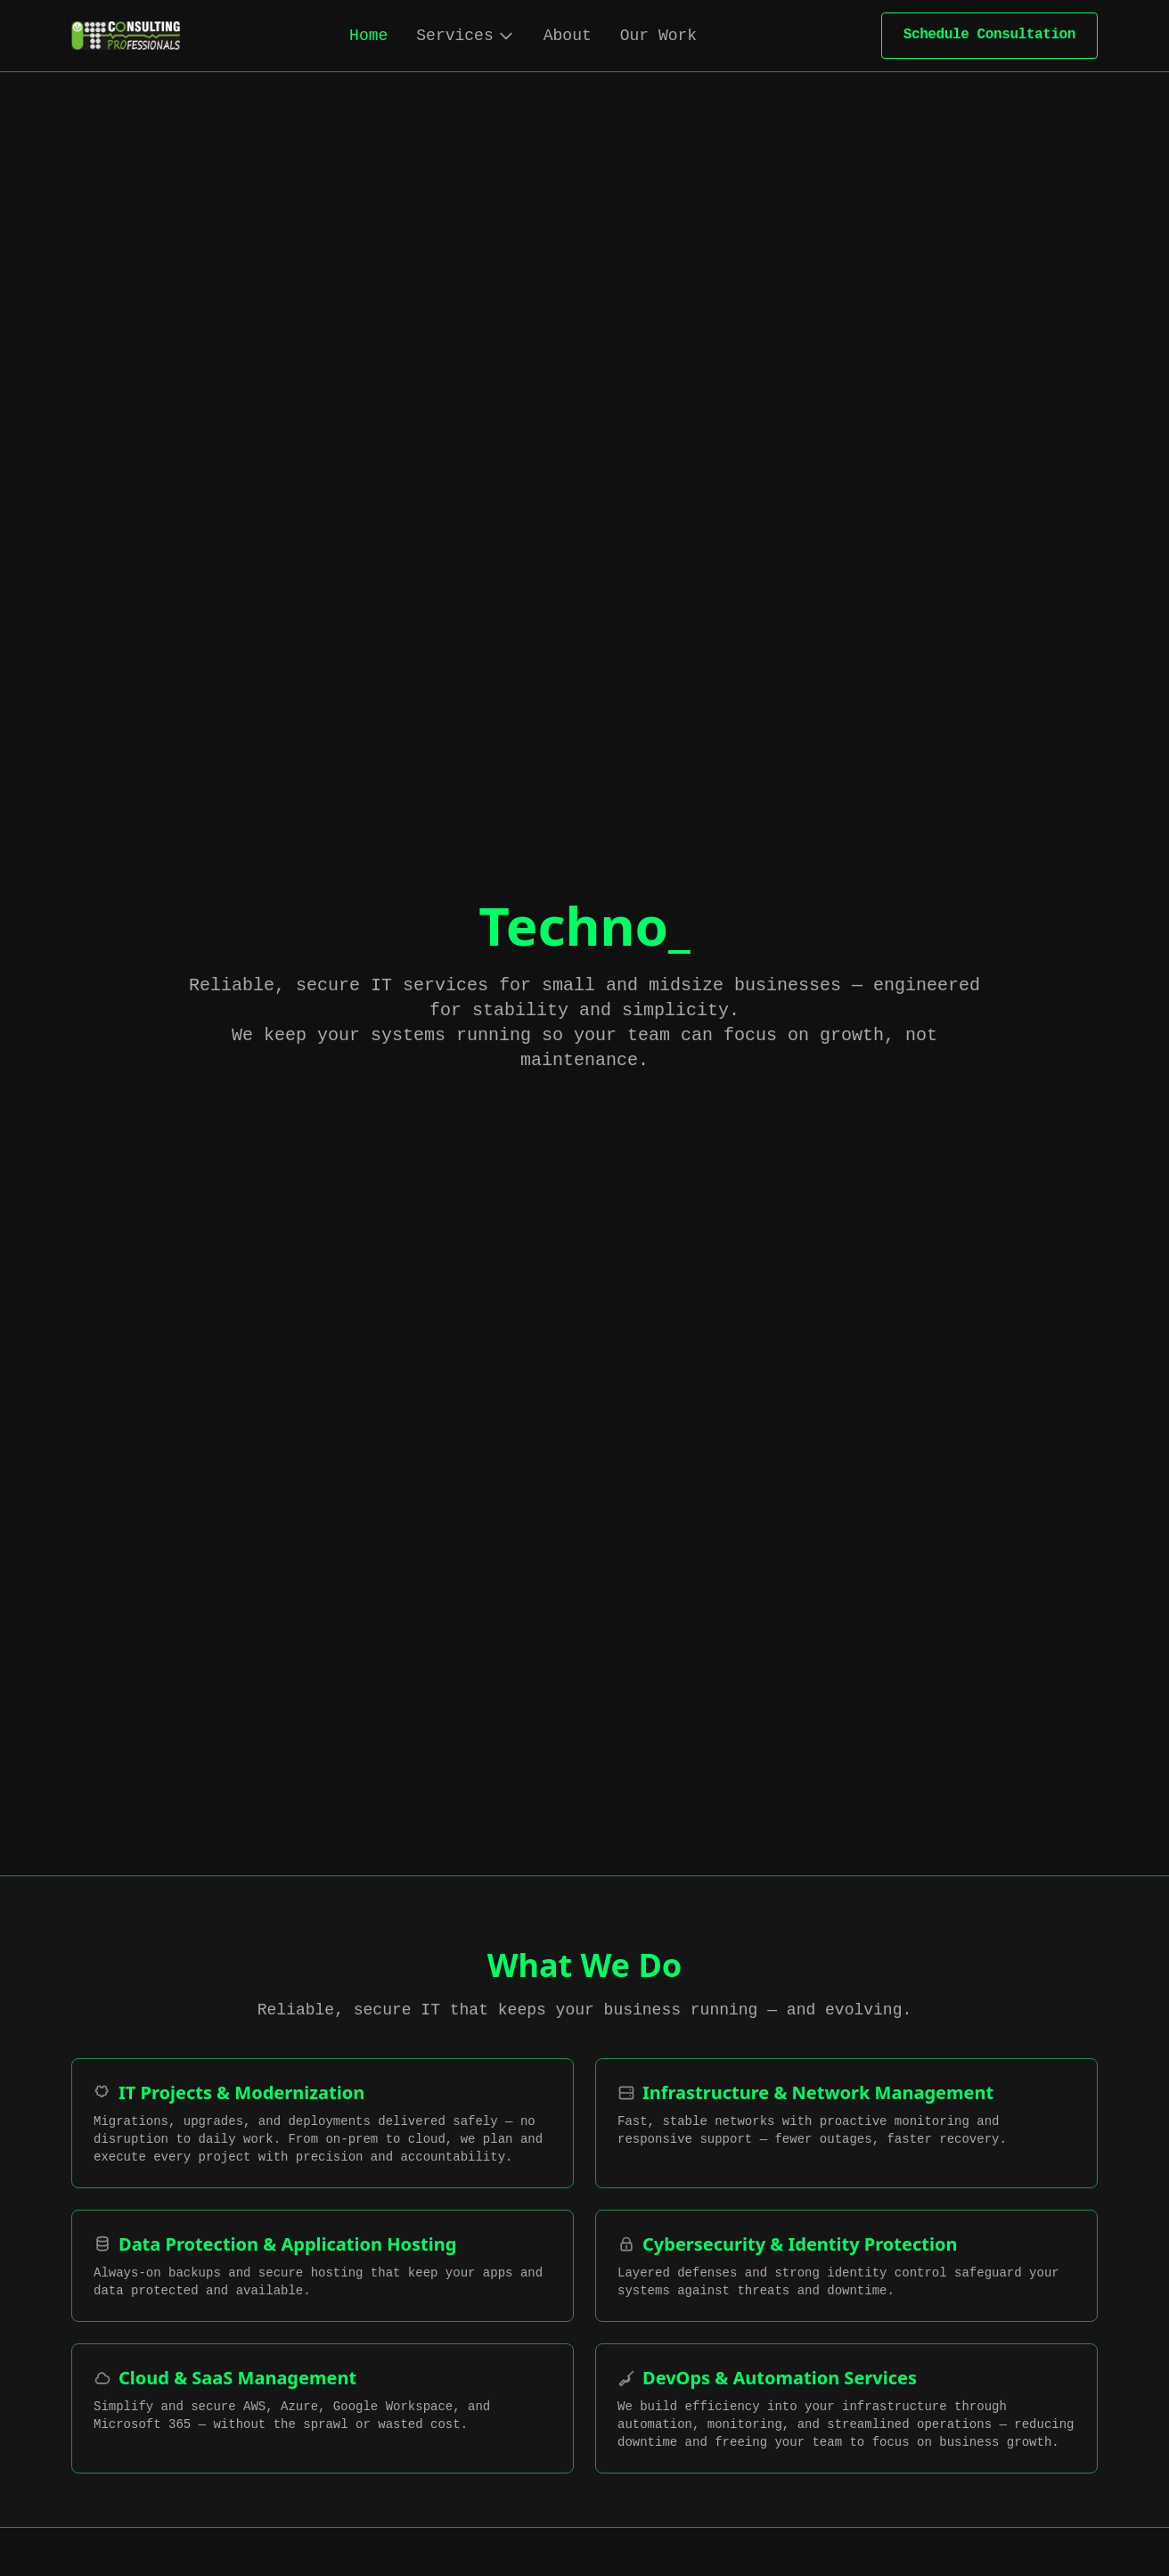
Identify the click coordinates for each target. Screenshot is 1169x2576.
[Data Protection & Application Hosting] (322, 2266)
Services (465, 36)
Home (368, 36)
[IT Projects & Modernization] (322, 2123)
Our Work (658, 36)
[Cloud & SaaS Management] (322, 2408)
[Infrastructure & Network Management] (846, 2123)
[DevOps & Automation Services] (846, 2408)
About (568, 36)
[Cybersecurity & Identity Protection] (846, 2266)
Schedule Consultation (989, 35)
